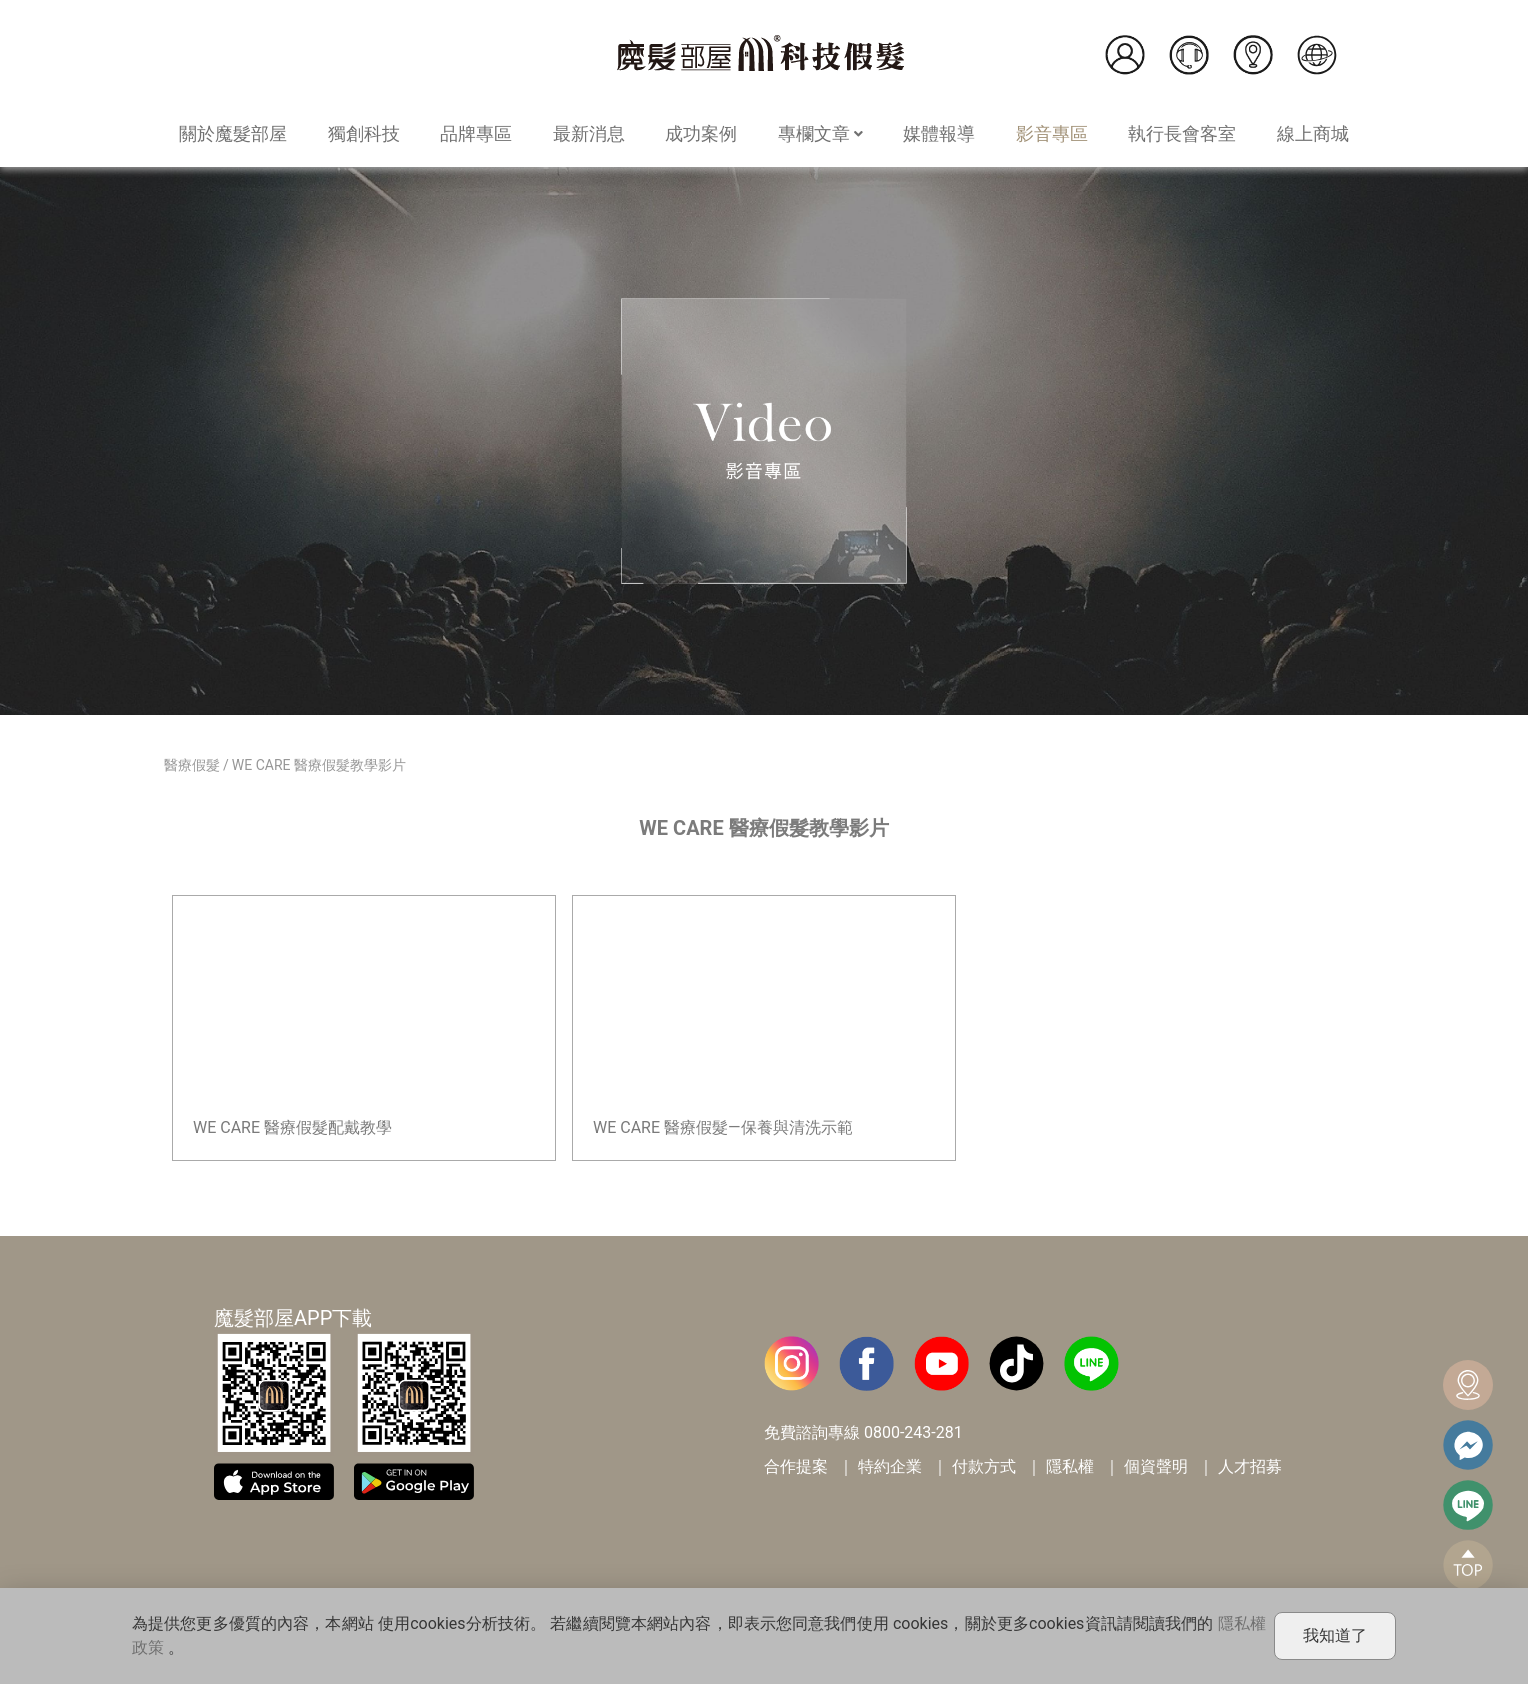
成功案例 (701, 133)
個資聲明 (1156, 1466)
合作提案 (796, 1466)
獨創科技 (364, 133)
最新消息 (589, 133)
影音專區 (1052, 133)
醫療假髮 (192, 765)
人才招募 (1250, 1466)
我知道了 (1335, 1635)
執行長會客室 (1182, 133)
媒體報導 (939, 133)
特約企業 (890, 1466)
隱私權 (1070, 1466)
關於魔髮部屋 (233, 133)
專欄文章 (820, 133)
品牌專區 (476, 133)
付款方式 (984, 1466)
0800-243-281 (913, 1432)
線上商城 (1313, 133)
